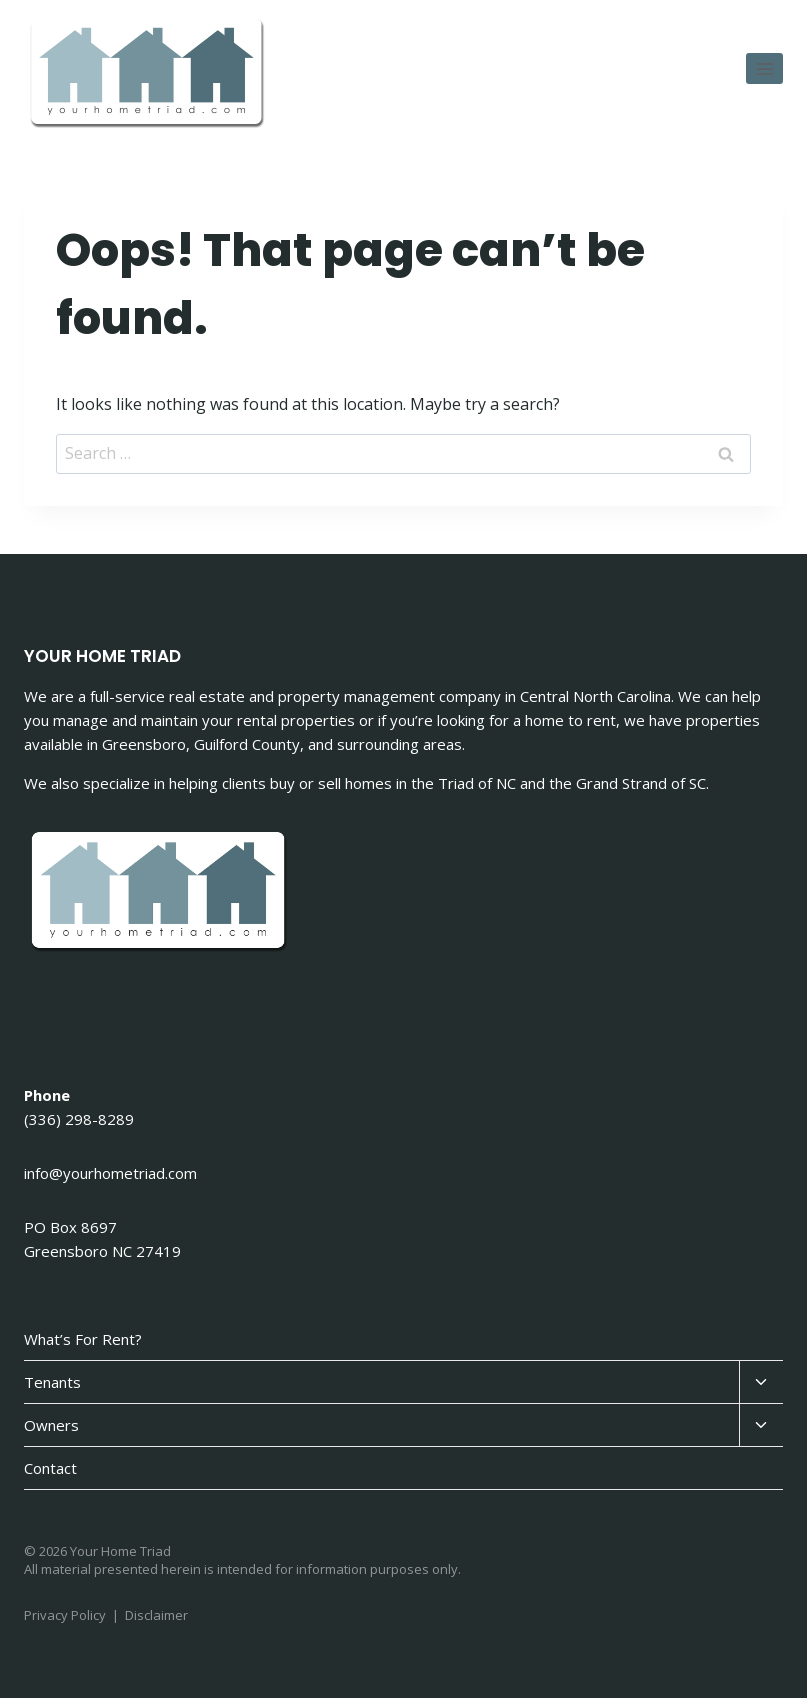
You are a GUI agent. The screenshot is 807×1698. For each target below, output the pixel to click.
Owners (51, 1425)
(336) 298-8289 (79, 1119)
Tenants (52, 1382)
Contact (50, 1468)
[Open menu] (764, 68)
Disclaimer (156, 1615)
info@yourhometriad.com (110, 1173)
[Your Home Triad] (149, 74)
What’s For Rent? (83, 1339)
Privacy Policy (65, 1615)
